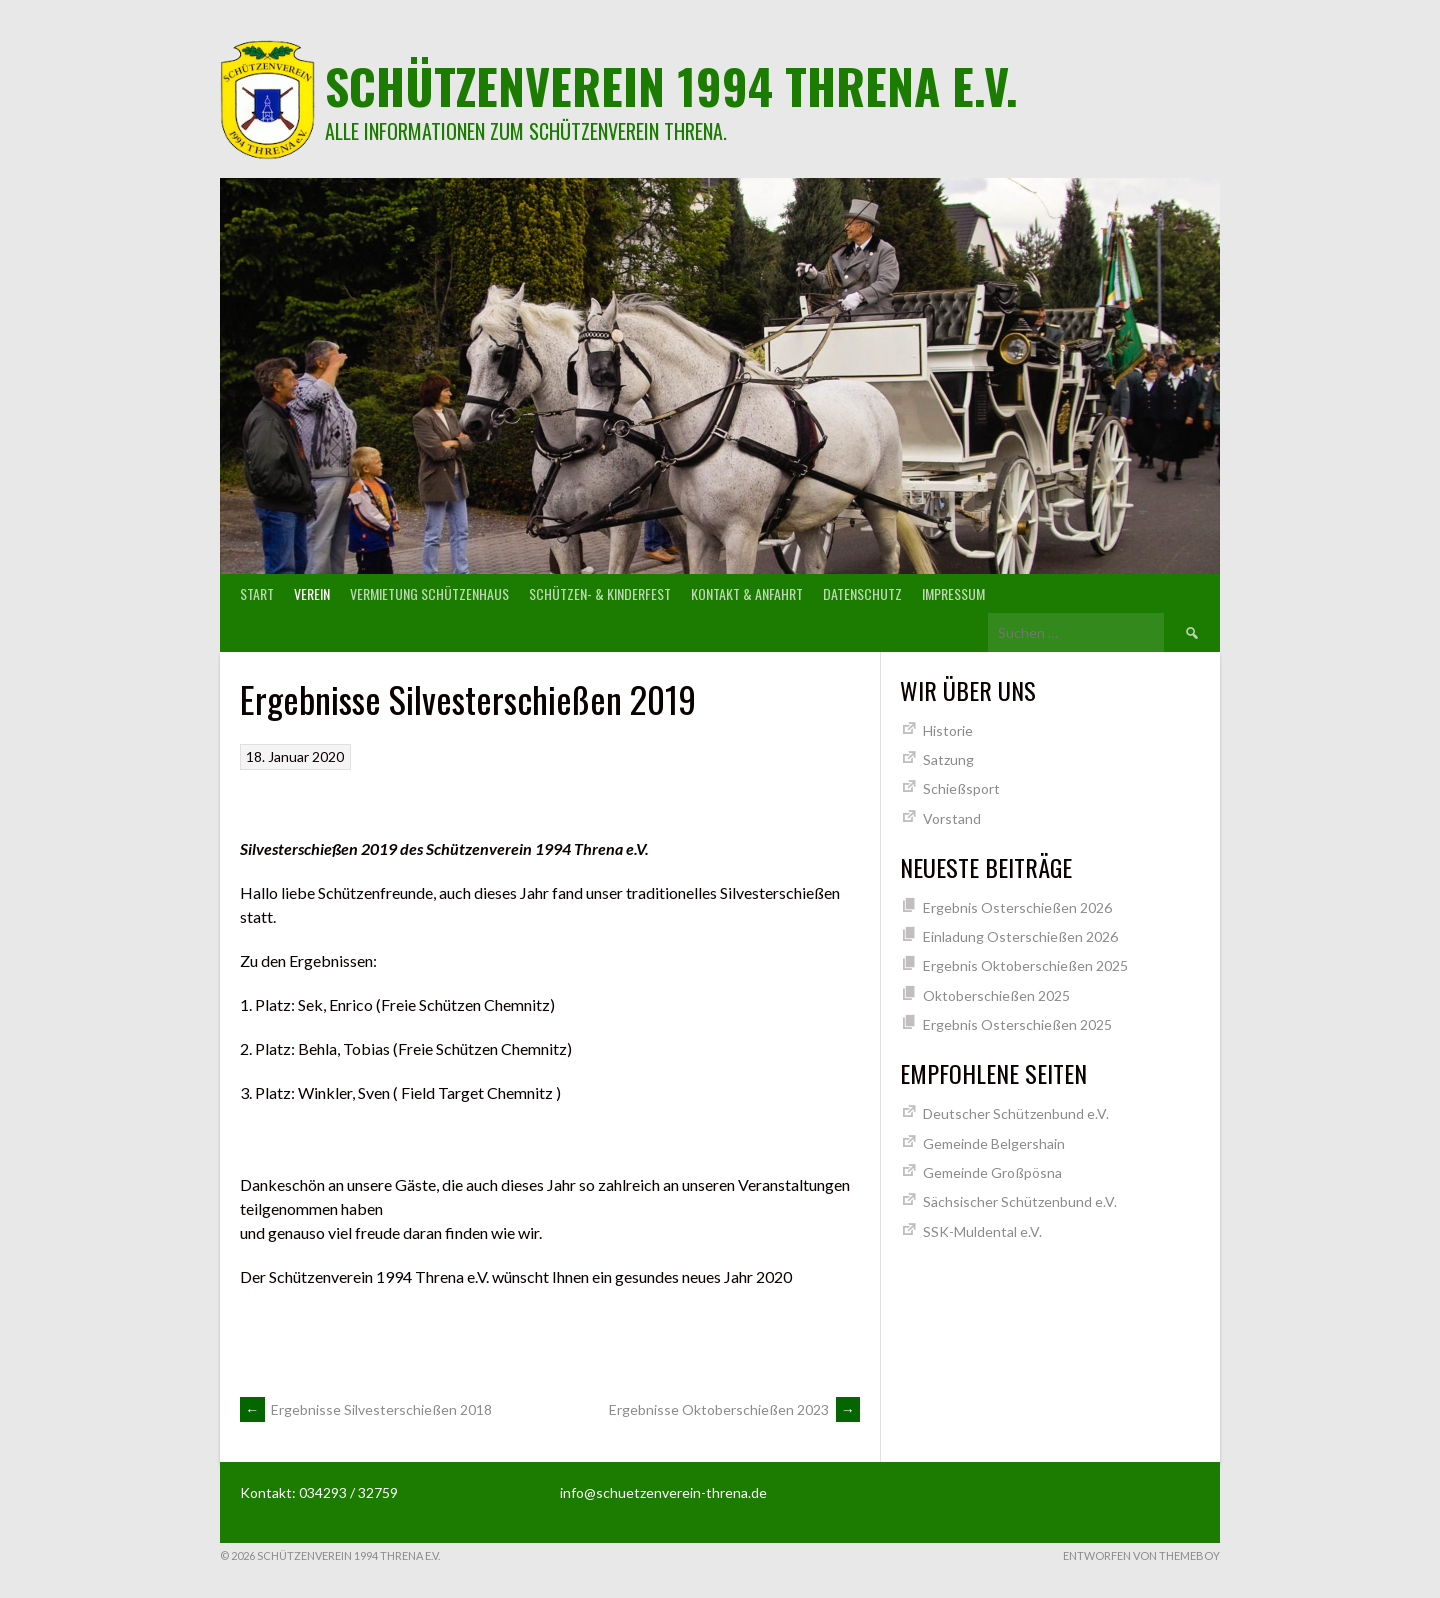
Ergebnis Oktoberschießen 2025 (1025, 965)
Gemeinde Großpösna (992, 1172)
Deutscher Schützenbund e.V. (1016, 1113)
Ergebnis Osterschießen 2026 (1017, 907)
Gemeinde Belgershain (994, 1143)
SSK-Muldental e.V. (982, 1231)
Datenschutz (862, 593)
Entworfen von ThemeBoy (1141, 1555)
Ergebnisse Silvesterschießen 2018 (366, 1409)
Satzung (948, 759)
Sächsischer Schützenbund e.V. (1020, 1201)
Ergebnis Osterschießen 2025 (1017, 1024)
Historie (948, 730)
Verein (312, 593)
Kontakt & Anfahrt (747, 593)
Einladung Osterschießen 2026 (1020, 936)
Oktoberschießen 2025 (996, 995)
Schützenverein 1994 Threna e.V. (671, 85)
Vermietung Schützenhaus (429, 593)
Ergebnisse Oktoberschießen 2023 (734, 1409)
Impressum (953, 593)
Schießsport (961, 788)
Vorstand (952, 818)
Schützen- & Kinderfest (600, 593)
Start (257, 593)
